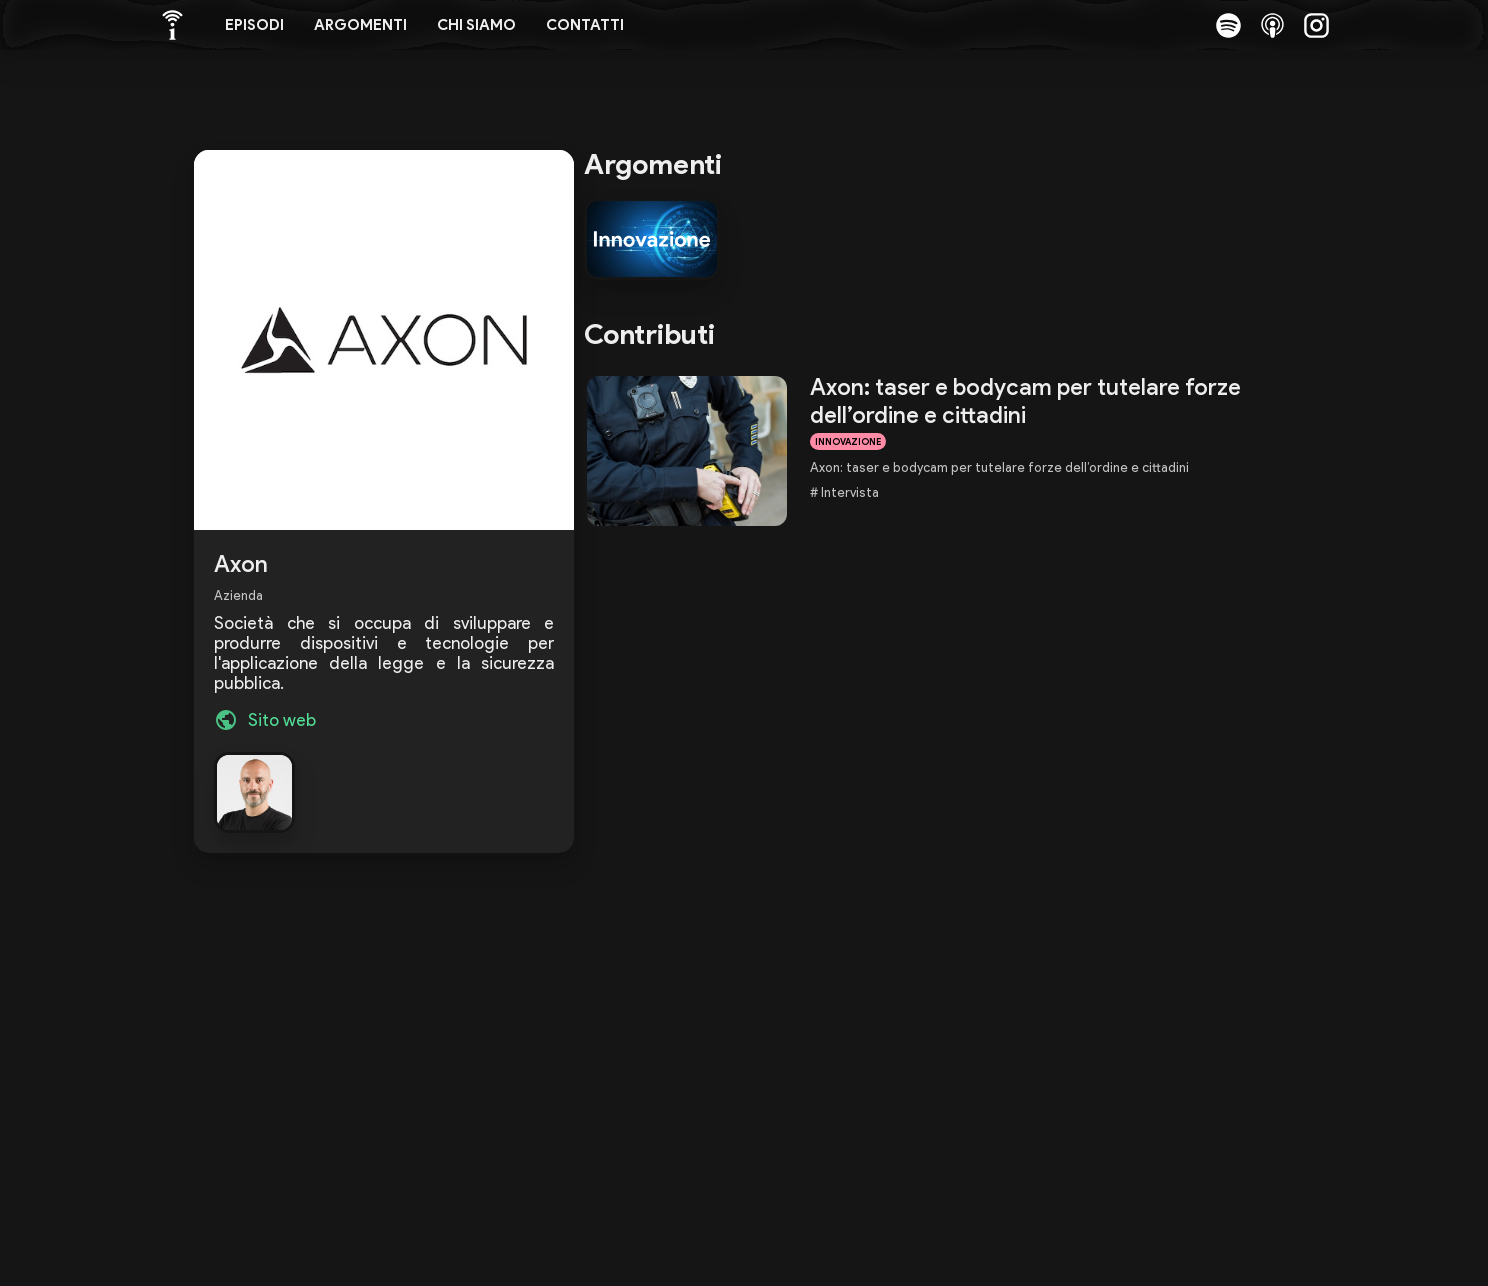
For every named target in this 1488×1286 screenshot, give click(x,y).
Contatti (585, 25)
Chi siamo (476, 25)
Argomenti (360, 25)
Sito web (282, 720)
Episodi (254, 25)
